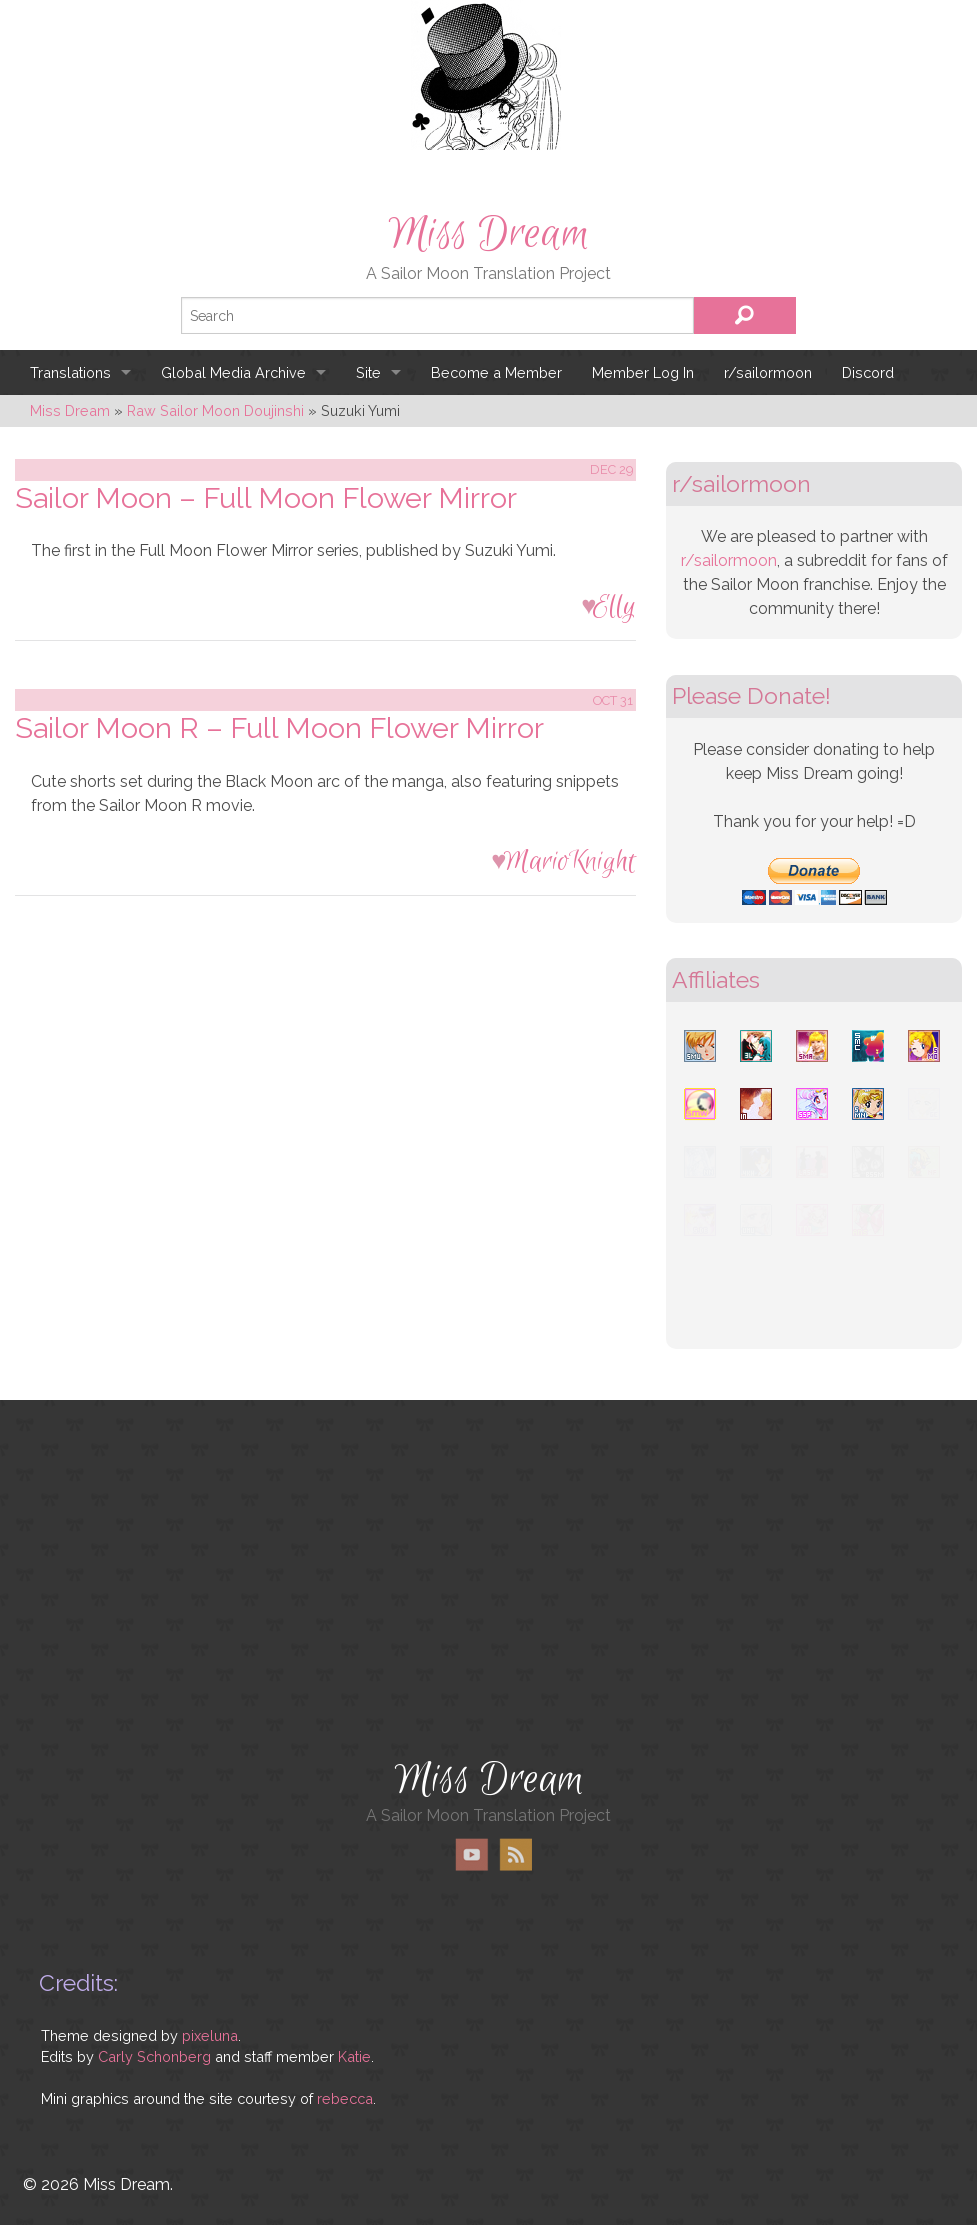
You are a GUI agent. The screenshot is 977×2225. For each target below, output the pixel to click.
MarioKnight (569, 861)
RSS (515, 1854)
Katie (354, 2056)
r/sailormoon (768, 372)
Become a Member (496, 372)
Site (368, 372)
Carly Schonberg (154, 2056)
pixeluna (210, 2035)
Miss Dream (489, 234)
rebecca (345, 2098)
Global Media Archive (233, 372)
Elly (614, 606)
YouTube (472, 1854)
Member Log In (643, 372)
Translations (70, 372)
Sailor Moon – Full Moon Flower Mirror (266, 498)
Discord (868, 372)
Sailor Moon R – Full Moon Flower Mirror (279, 728)
